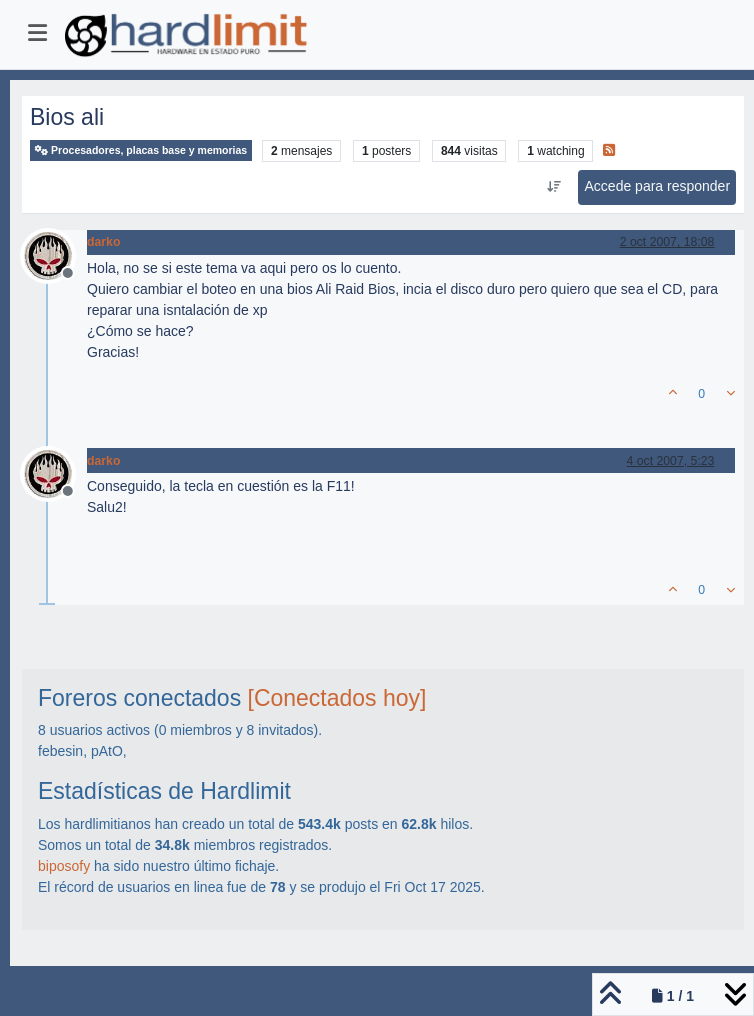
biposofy (64, 866)
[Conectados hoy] (337, 698)
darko (103, 242)
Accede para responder (658, 186)
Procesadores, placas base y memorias (141, 150)
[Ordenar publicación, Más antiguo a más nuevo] (553, 187)
